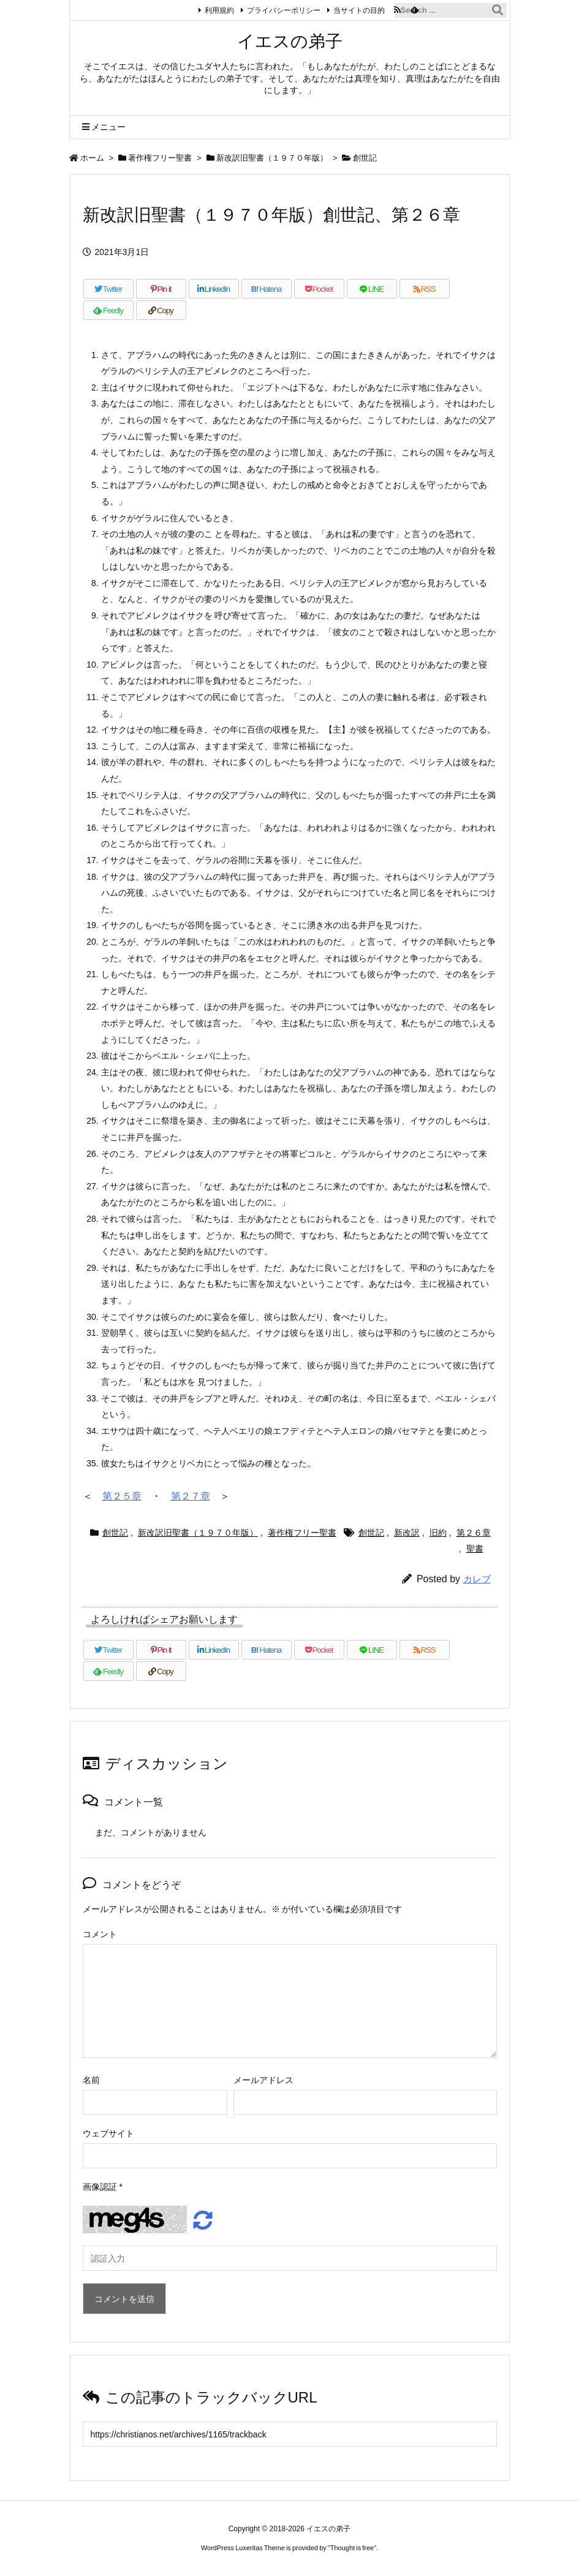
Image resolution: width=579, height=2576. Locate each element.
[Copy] (161, 310)
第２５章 (122, 1496)
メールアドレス (263, 2080)
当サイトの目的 (354, 10)
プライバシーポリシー (279, 10)
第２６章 (473, 1533)
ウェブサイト (108, 2133)
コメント (100, 1934)
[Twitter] (108, 289)
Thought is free (352, 2547)
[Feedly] (108, 310)
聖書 (474, 1548)
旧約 (438, 1533)
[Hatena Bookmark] (266, 289)
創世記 (365, 157)
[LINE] (372, 289)
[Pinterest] (161, 289)
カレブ (477, 1579)
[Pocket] (319, 289)
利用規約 (215, 10)
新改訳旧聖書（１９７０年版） (272, 157)
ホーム (92, 157)
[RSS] (424, 289)
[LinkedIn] (214, 289)
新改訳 (407, 1533)
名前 (91, 2080)
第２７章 (190, 1496)
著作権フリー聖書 (160, 157)
